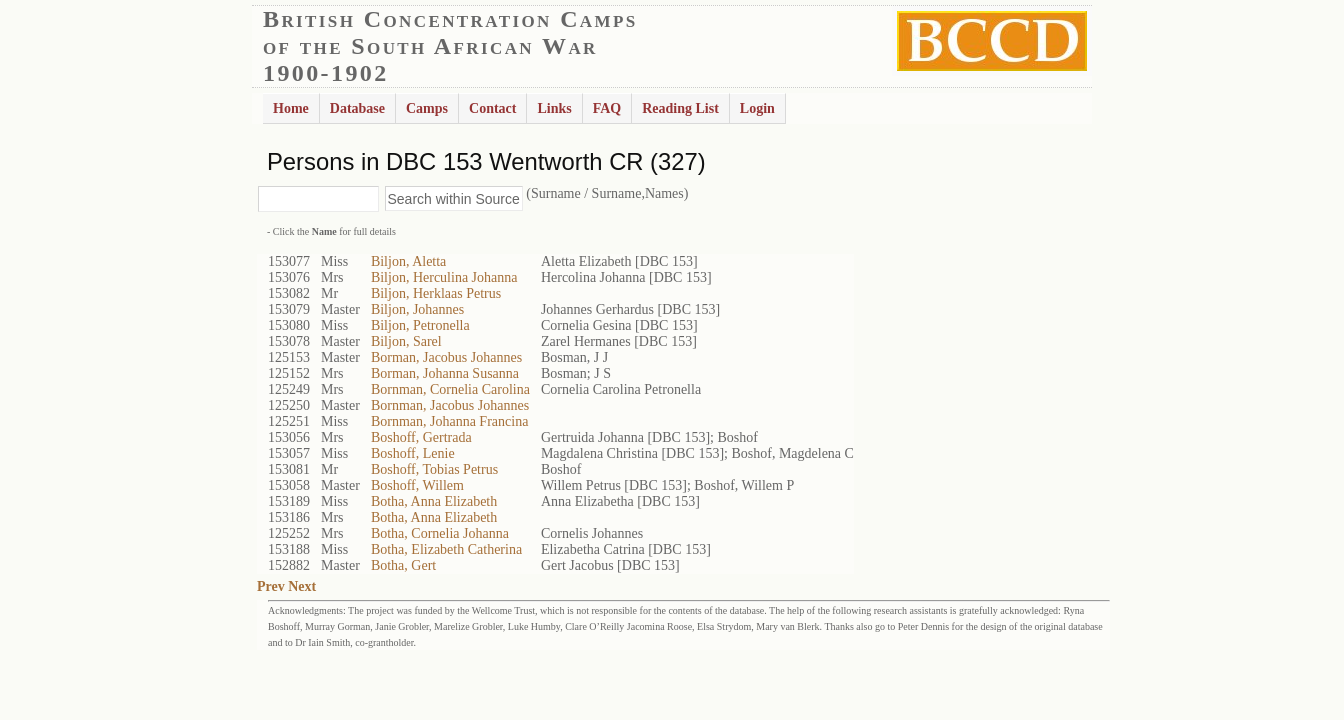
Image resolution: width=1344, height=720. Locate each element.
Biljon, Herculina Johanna (444, 277)
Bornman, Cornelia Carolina (450, 389)
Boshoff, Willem (417, 485)
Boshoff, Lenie (413, 453)
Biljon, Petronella (420, 325)
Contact (492, 108)
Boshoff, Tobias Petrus (434, 469)
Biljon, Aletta (408, 261)
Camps (427, 108)
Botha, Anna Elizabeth (434, 501)
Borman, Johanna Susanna (445, 373)
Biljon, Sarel (406, 341)
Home (291, 108)
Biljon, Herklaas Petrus (436, 293)
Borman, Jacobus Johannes (446, 357)
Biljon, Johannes (417, 309)
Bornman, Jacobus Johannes (450, 405)
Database (357, 108)
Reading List (680, 108)
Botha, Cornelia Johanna (440, 533)
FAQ (607, 108)
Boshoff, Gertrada (421, 437)
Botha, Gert (403, 565)
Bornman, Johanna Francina (449, 421)
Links (554, 108)
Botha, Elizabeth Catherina (446, 549)
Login (757, 108)
